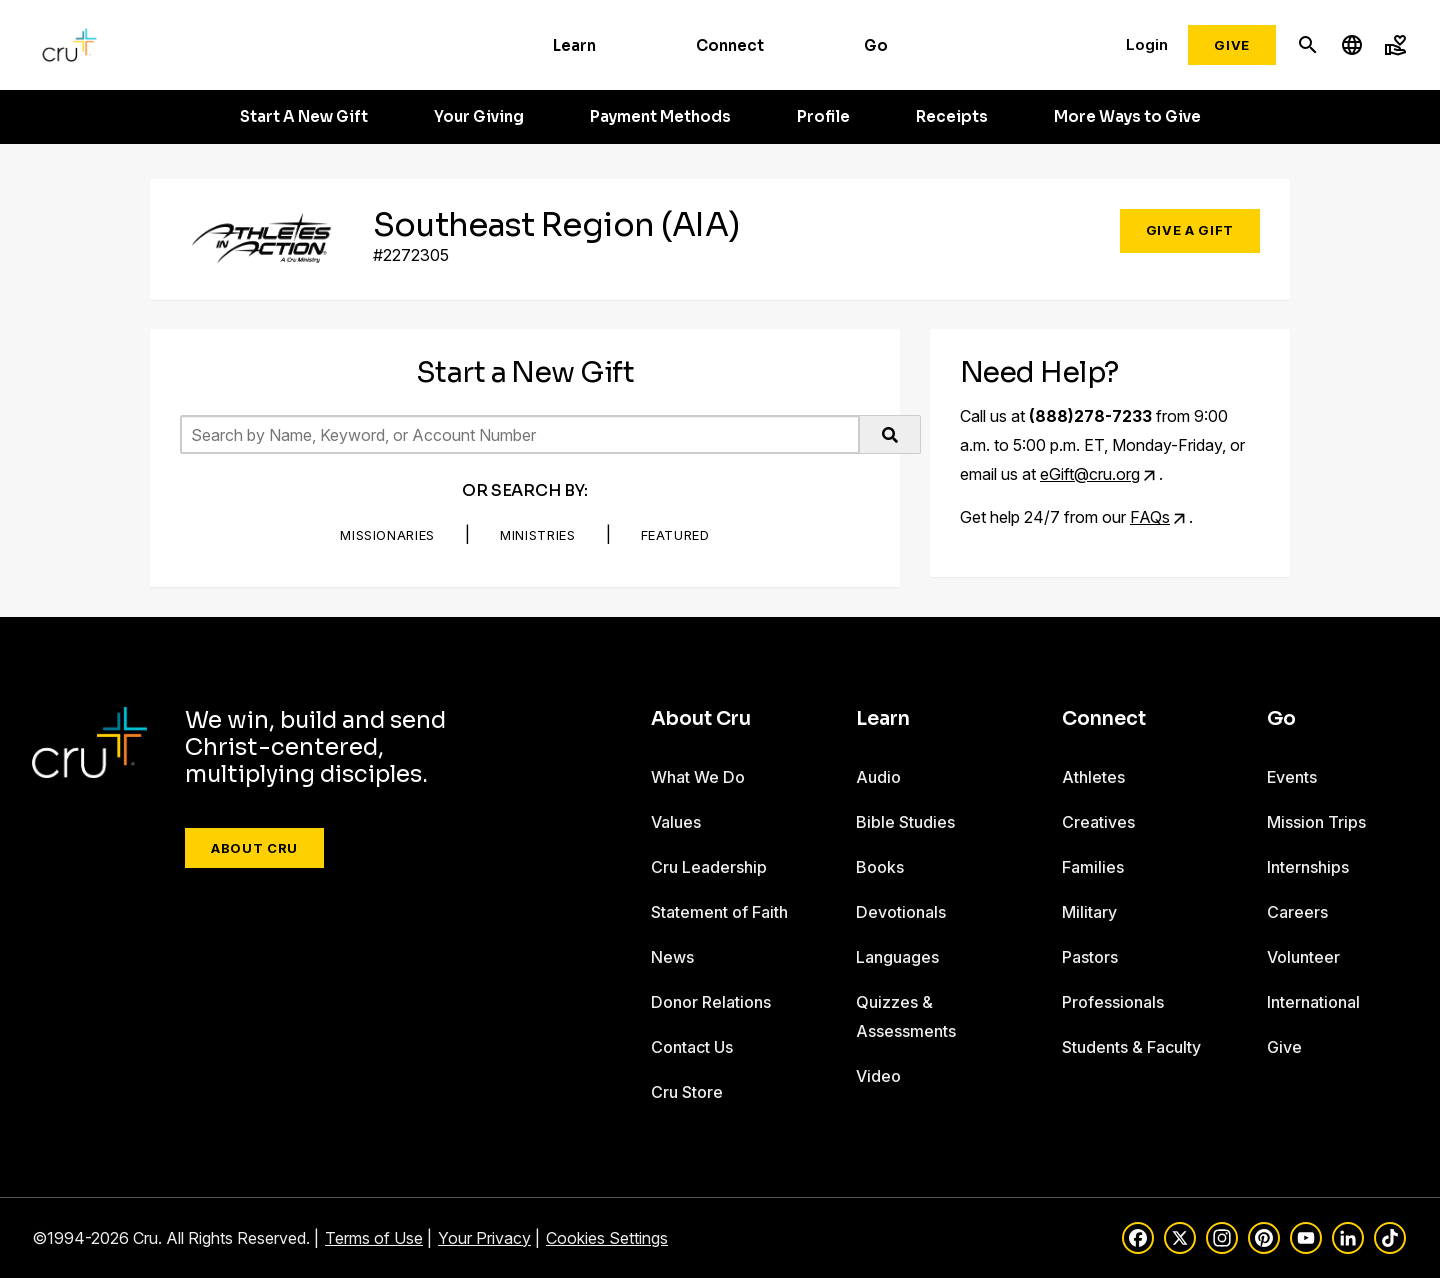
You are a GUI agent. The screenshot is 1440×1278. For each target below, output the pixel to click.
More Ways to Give (1127, 117)
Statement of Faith (719, 912)
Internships (1308, 867)
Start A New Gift (304, 117)
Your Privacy (484, 1238)
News (672, 957)
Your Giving (479, 117)
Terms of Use (374, 1238)
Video (878, 1076)
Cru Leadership (709, 867)
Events (1292, 777)
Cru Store (687, 1092)
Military (1089, 912)
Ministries (538, 535)
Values (676, 822)
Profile (823, 117)
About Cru (254, 848)
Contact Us (692, 1047)
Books (880, 867)
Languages (897, 957)
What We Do (698, 777)
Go (876, 45)
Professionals (1113, 1002)
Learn (574, 45)
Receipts (952, 117)
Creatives (1098, 822)
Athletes (1093, 777)
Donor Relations (711, 1002)
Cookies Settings (607, 1238)
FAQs (1150, 517)
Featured (675, 535)
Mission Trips (1316, 822)
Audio (878, 777)
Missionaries (387, 535)
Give (1232, 45)
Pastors (1090, 957)
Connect (730, 45)
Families (1093, 867)
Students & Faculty (1131, 1047)
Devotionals (901, 912)
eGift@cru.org (1090, 474)
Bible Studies (905, 822)
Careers (1297, 912)
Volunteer (1303, 957)
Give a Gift (1190, 230)
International (1313, 1002)
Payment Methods (660, 117)
